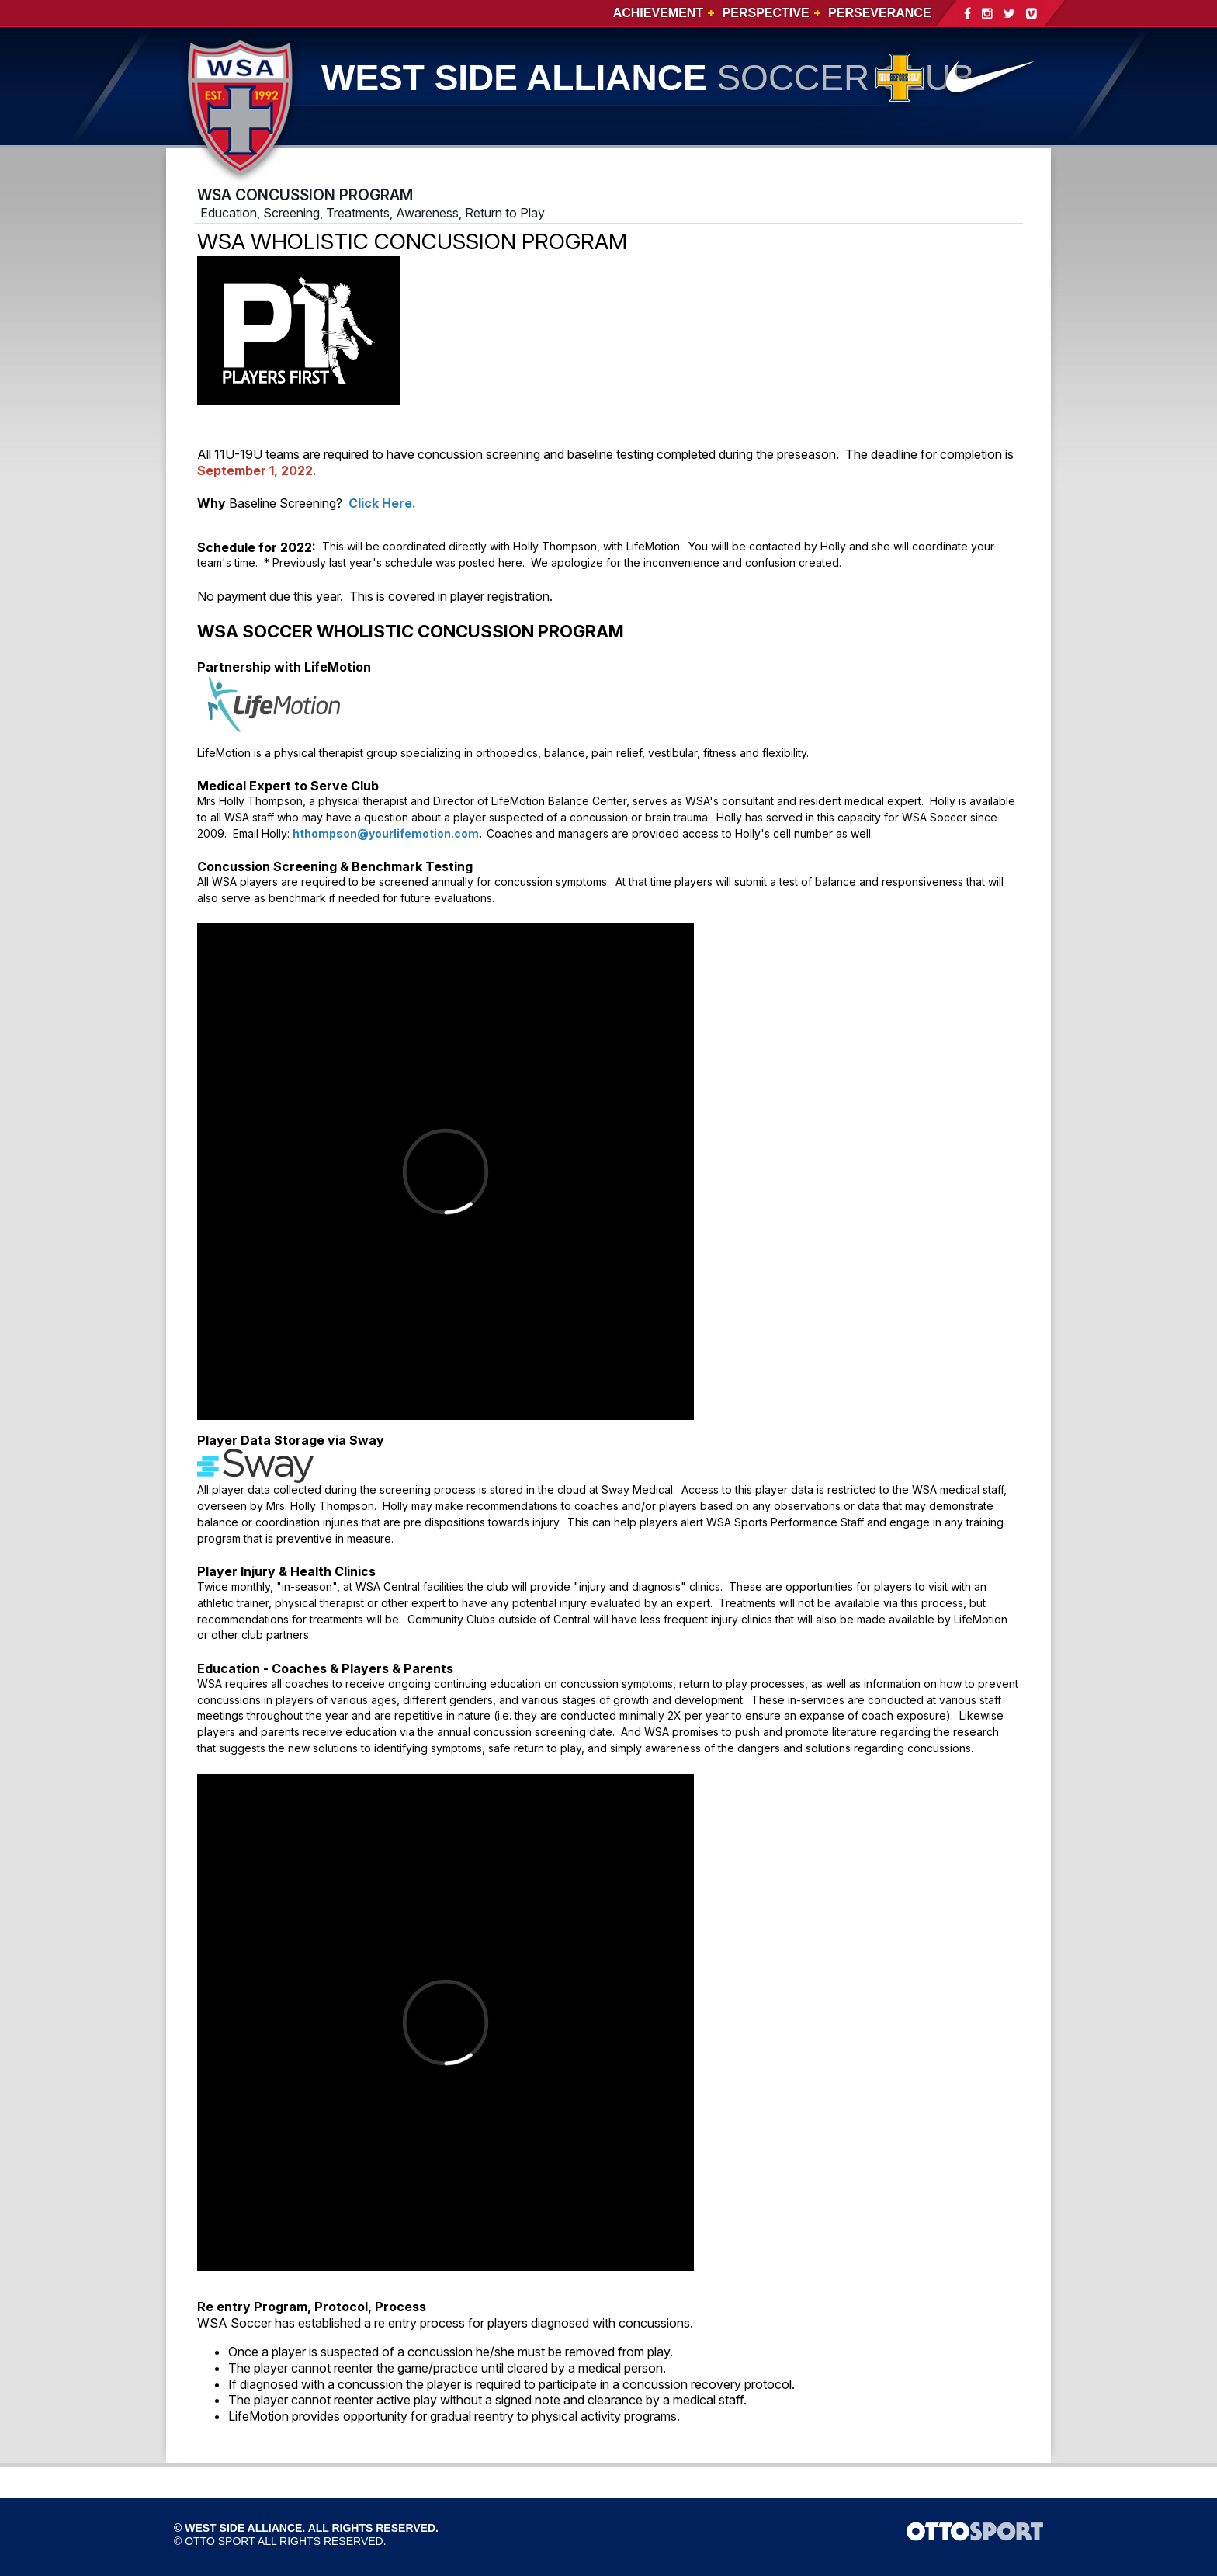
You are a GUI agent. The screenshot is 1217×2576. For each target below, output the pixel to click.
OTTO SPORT (220, 2541)
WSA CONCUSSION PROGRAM (305, 195)
